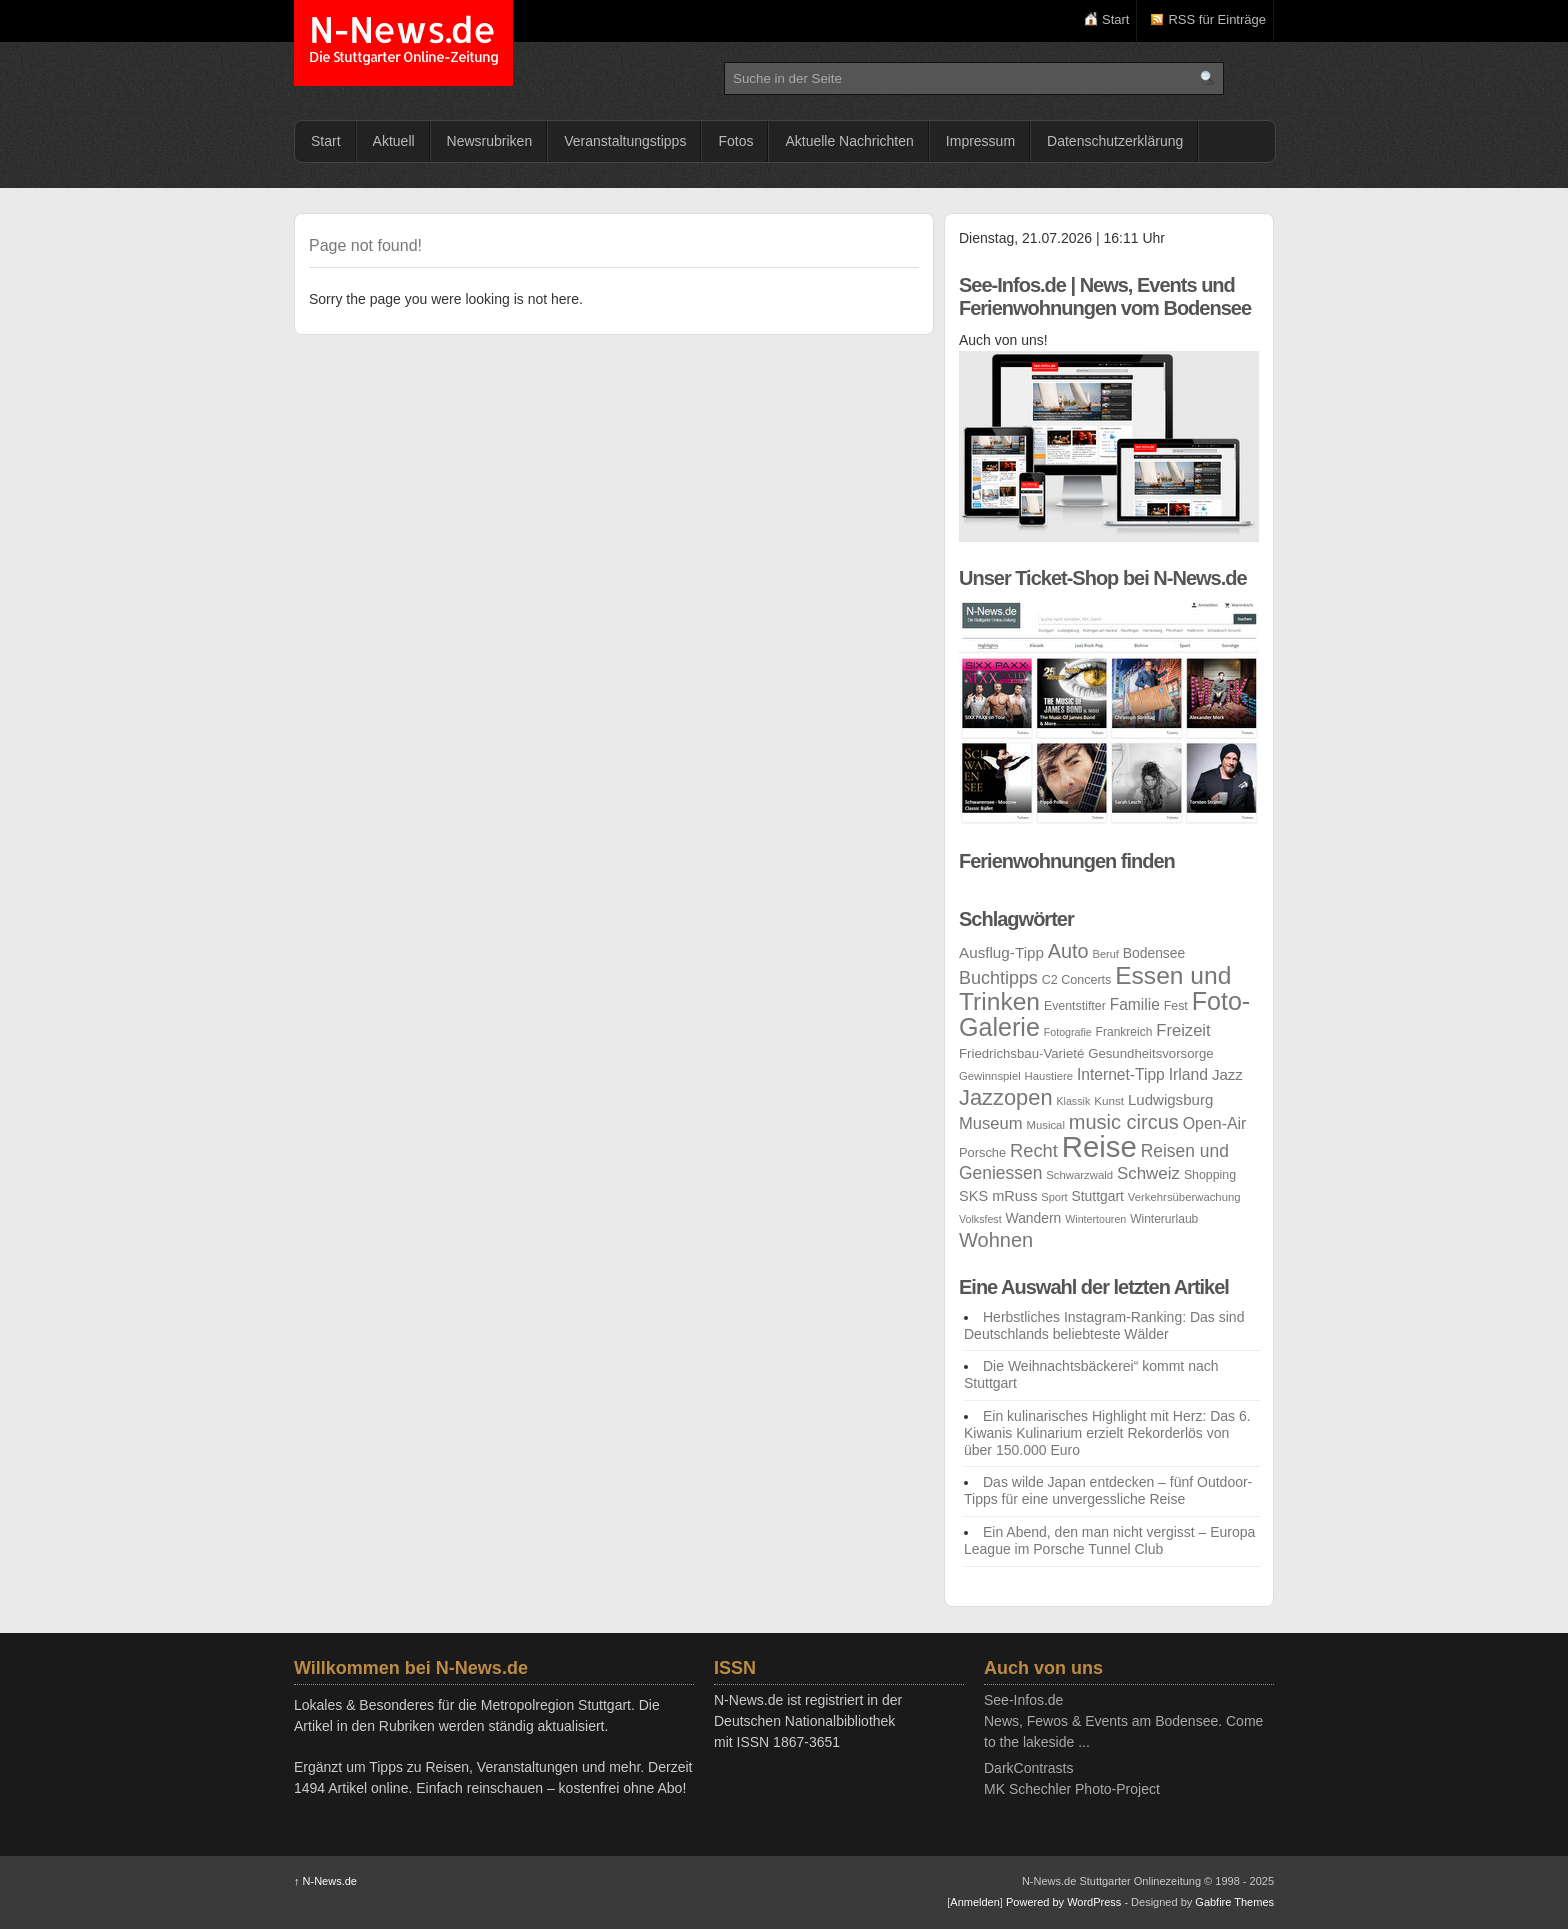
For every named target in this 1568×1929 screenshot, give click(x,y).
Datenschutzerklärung (1115, 141)
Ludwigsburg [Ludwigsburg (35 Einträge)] (1170, 1099)
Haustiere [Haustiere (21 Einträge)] (1049, 1076)
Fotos (735, 141)
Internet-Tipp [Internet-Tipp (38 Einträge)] (1121, 1074)
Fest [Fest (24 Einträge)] (1176, 1006)
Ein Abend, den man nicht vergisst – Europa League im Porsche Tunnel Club (1109, 1540)
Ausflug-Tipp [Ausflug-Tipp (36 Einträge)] (1001, 952)
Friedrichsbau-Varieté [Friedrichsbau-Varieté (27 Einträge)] (1021, 1053)
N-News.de (403, 43)
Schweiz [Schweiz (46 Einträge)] (1148, 1173)
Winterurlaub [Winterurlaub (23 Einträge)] (1164, 1219)
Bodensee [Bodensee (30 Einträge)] (1154, 953)
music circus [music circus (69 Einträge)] (1124, 1122)
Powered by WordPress (1063, 1902)
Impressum (980, 141)
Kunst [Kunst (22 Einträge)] (1109, 1100)
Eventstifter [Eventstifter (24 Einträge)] (1075, 1006)
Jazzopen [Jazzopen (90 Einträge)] (1006, 1097)
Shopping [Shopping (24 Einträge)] (1210, 1175)
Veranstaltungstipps (625, 141)
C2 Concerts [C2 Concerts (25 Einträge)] (1077, 980)
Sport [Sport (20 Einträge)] (1054, 1197)
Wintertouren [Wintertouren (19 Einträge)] (1095, 1219)
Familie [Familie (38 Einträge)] (1135, 1004)
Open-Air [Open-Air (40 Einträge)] (1215, 1123)
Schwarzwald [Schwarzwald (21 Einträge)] (1079, 1175)
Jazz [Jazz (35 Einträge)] (1227, 1074)
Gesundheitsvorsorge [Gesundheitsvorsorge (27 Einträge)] (1151, 1053)
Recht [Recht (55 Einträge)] (1034, 1150)
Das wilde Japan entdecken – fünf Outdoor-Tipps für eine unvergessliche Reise (1108, 1490)
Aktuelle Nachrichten (849, 141)
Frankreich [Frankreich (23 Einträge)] (1124, 1032)
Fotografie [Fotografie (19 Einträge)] (1068, 1032)
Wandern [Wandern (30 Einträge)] (1034, 1218)
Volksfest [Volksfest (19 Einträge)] (980, 1219)
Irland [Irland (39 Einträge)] (1188, 1074)
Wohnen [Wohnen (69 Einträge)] (996, 1240)
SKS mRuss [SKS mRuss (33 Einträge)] (998, 1196)
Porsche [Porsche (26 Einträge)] (982, 1152)
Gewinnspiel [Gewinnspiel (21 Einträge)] (990, 1076)
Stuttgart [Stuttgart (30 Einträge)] (1098, 1196)
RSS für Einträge (1217, 19)
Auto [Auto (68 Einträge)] (1068, 951)
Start (1115, 19)
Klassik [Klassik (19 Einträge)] (1073, 1101)
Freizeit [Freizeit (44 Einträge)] (1183, 1030)
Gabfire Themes (1234, 1902)
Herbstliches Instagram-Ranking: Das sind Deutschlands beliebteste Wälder (1104, 1325)
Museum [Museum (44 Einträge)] (991, 1123)
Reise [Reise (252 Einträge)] (1099, 1146)
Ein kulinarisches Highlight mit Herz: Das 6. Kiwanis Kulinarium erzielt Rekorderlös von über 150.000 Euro (1107, 1433)
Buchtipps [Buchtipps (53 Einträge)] (998, 978)
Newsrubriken (490, 141)
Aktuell (394, 141)
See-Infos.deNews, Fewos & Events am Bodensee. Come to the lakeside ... (1123, 1721)
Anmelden (975, 1902)
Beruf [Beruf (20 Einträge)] (1106, 954)
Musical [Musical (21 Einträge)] (1046, 1125)
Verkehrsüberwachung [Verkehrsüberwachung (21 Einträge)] (1184, 1197)
